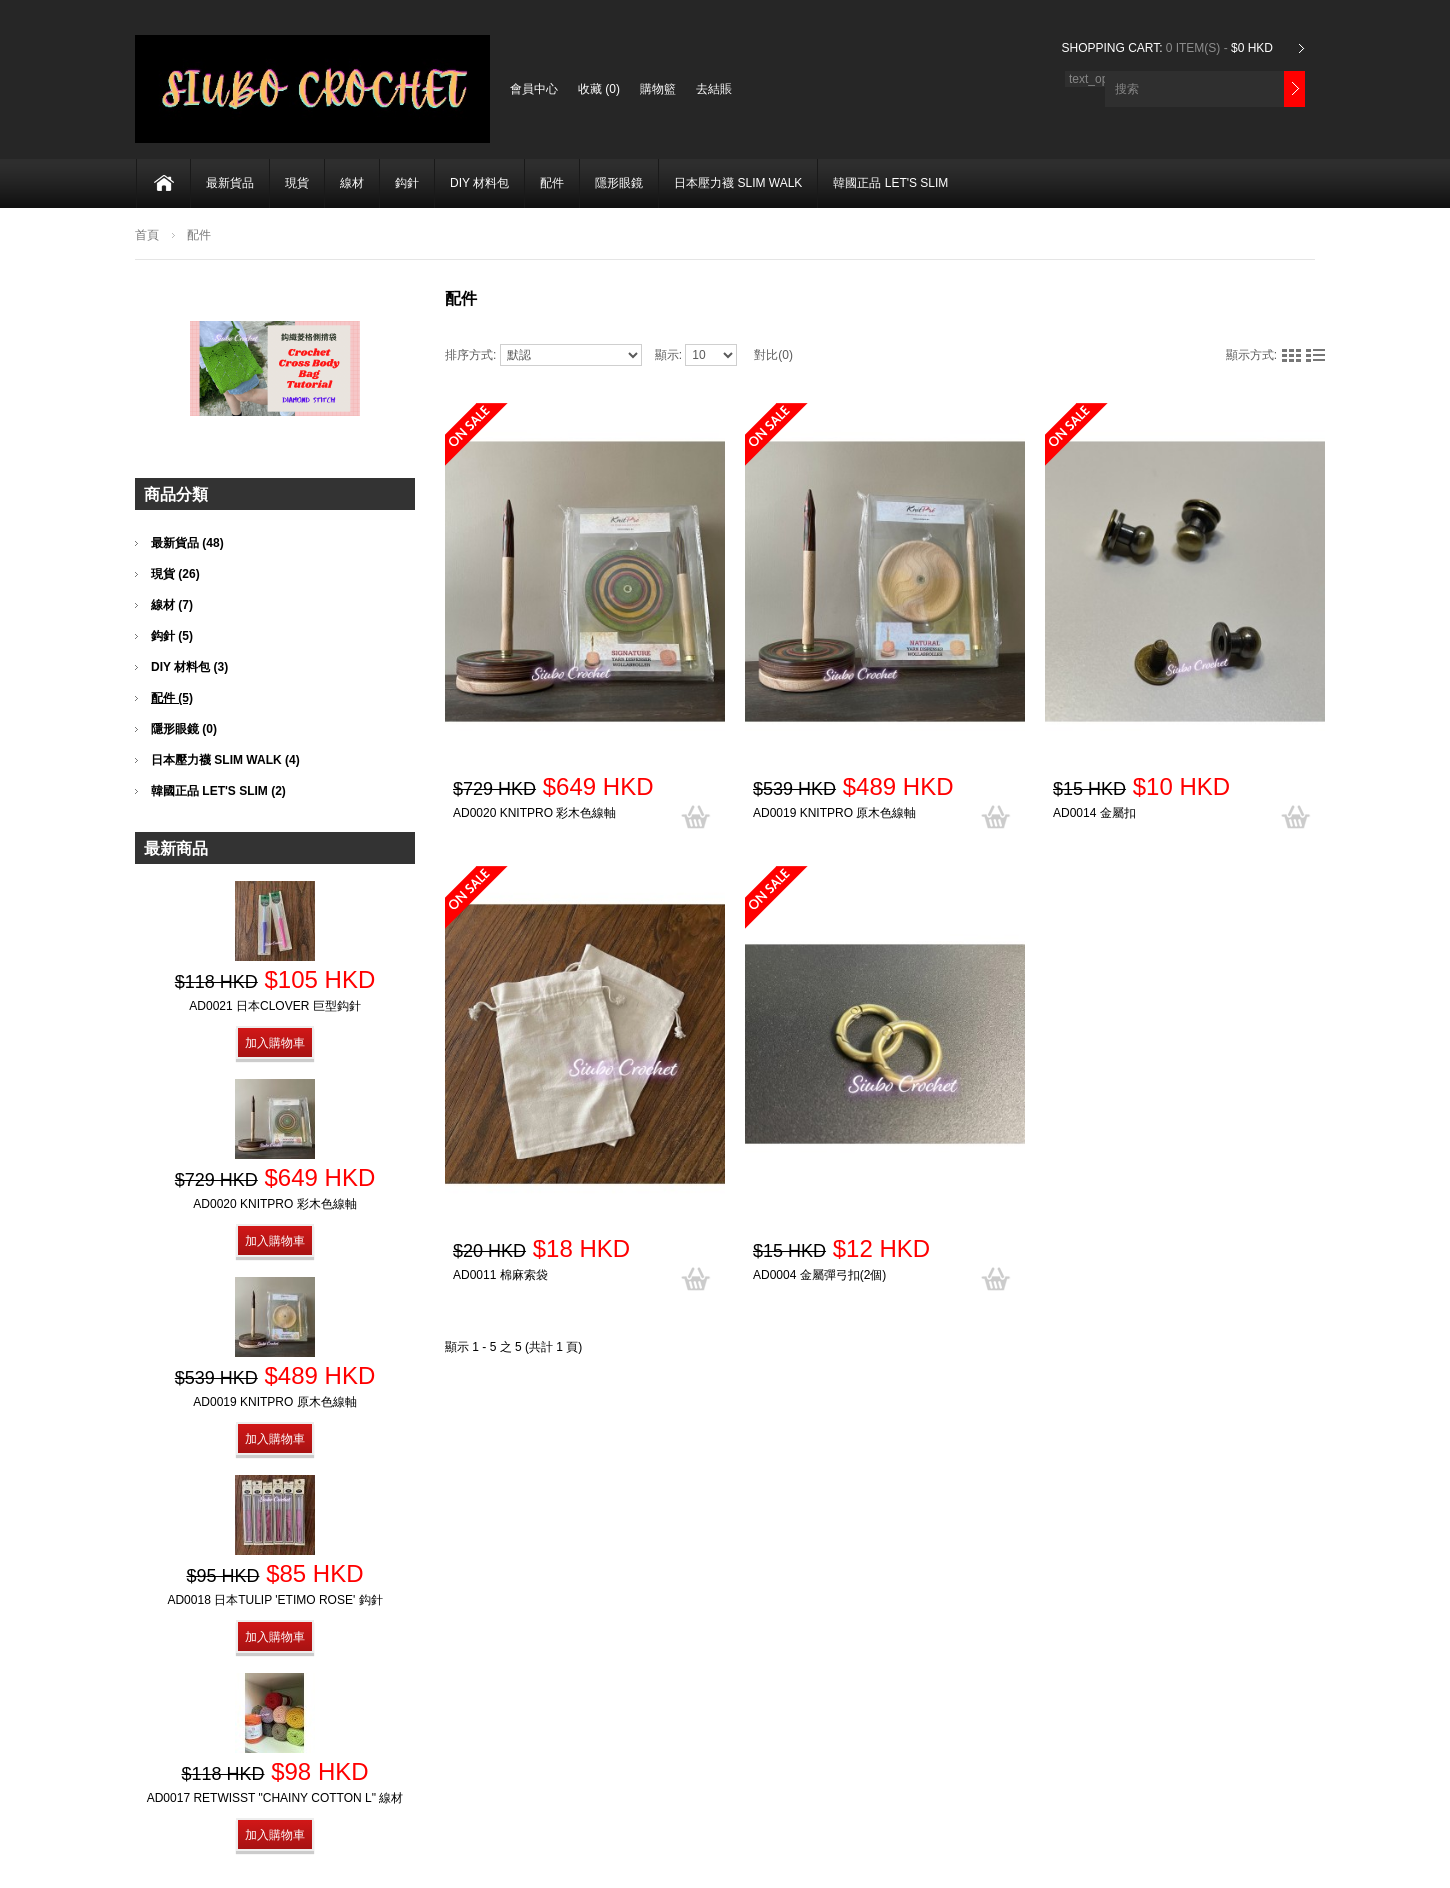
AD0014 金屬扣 (1094, 813)
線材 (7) (172, 605)
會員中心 (534, 89)
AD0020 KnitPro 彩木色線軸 (534, 813)
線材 (352, 183)
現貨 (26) (175, 574)
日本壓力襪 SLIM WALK (738, 183)
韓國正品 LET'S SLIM (890, 183)
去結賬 (714, 89)
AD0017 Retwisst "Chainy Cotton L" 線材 (275, 1798)
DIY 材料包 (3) (189, 667)
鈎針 (407, 183)
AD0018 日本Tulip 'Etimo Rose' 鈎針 (274, 1600)
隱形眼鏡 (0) (184, 729)
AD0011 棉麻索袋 (500, 1275)
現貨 (297, 183)
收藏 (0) (599, 89)
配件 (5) (172, 698)
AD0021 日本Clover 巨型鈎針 (274, 1006)
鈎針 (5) (172, 636)
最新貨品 (230, 183)
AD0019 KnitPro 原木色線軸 (834, 813)
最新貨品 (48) (187, 543)
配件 (552, 183)
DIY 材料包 (479, 183)
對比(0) (773, 355)
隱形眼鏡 (619, 183)
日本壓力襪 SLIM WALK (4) (225, 760)
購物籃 (658, 89)
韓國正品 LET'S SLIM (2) (218, 791)
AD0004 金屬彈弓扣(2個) (819, 1275)
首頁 (147, 235)
